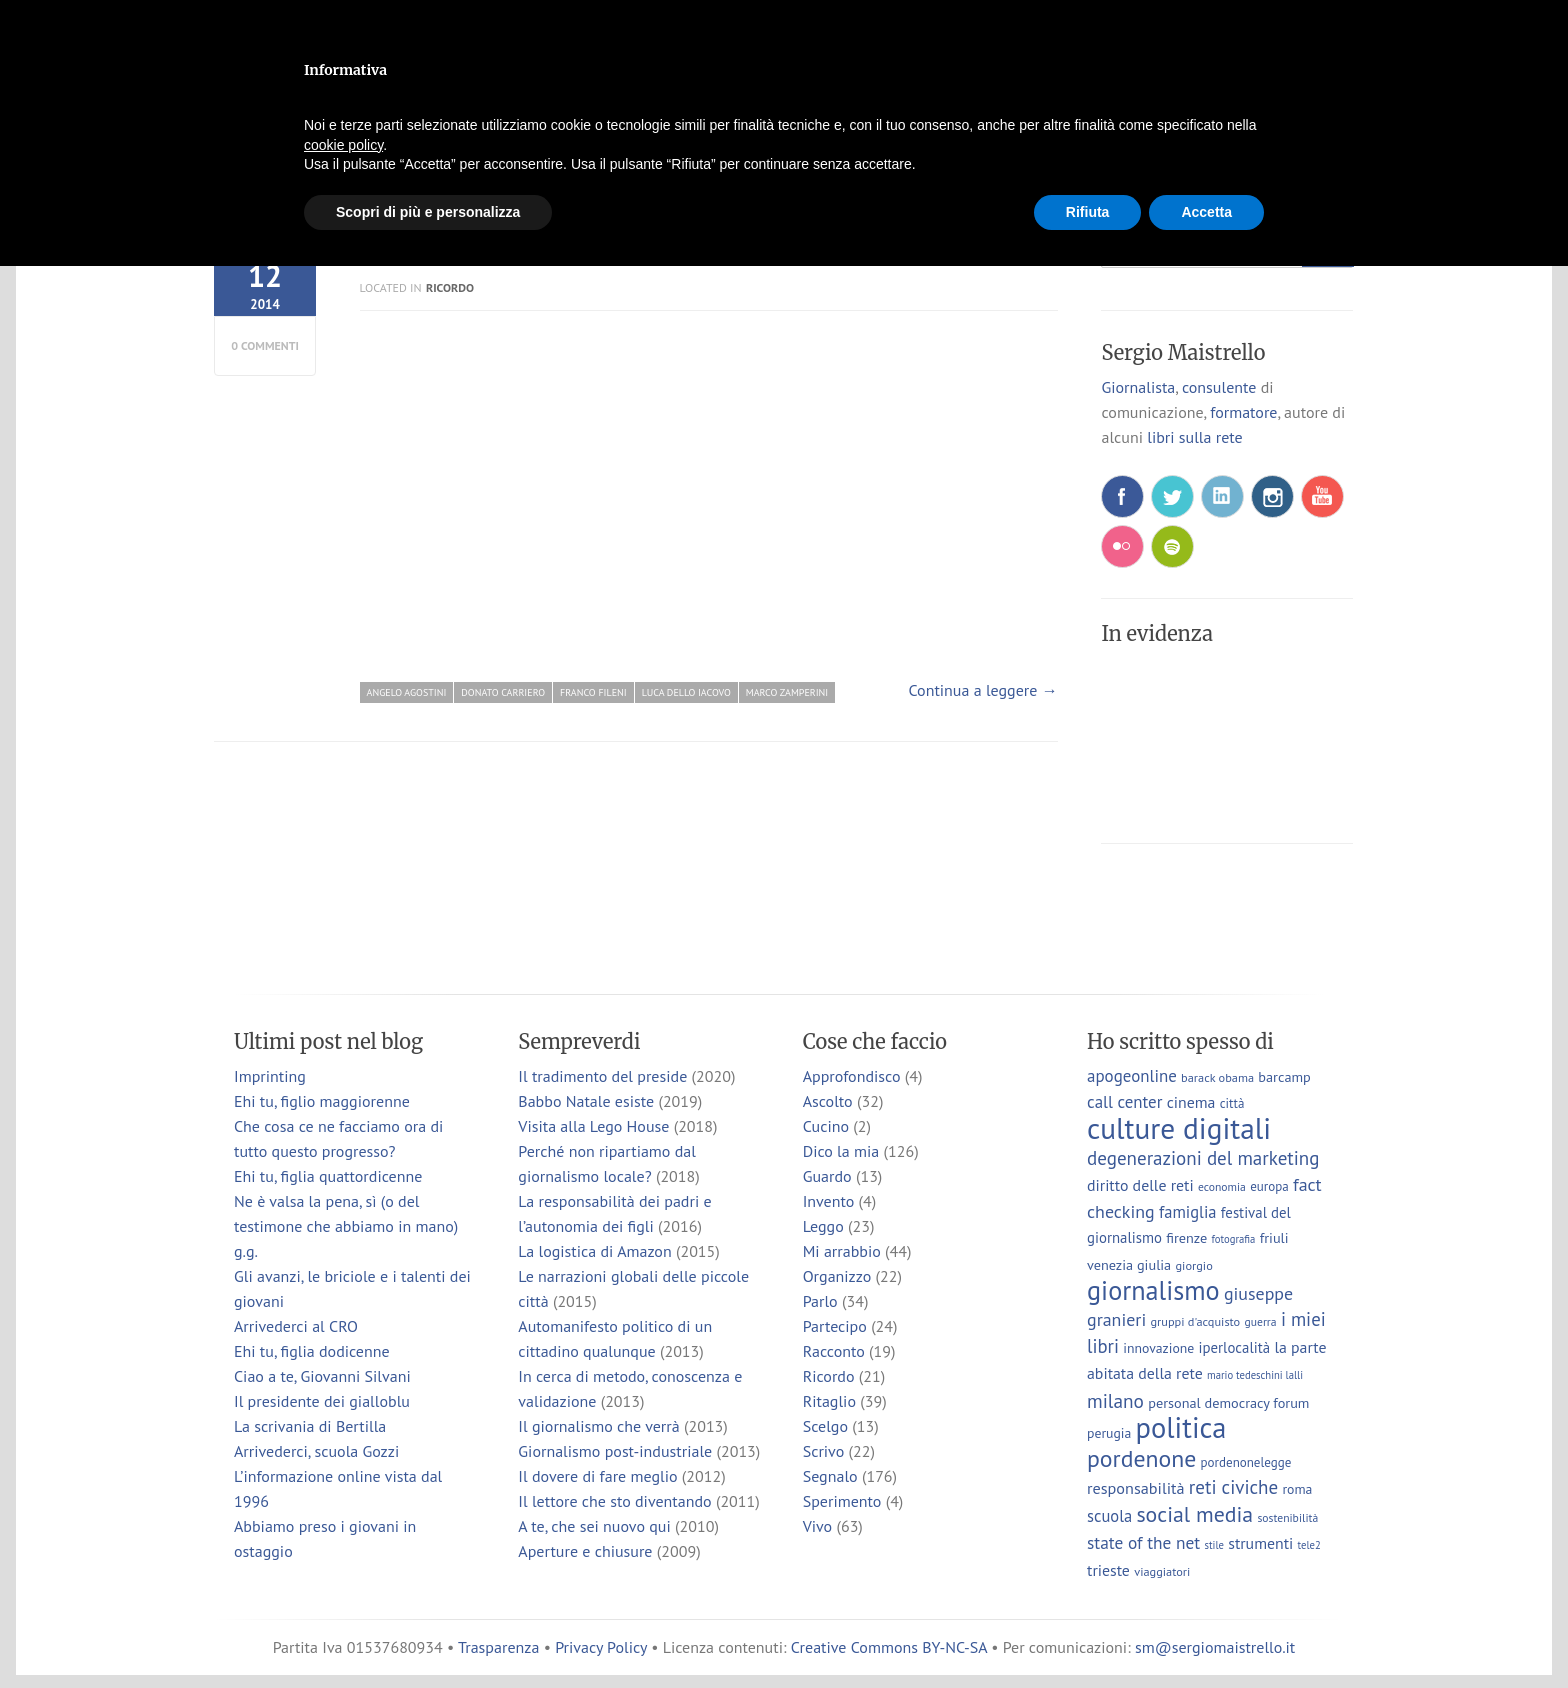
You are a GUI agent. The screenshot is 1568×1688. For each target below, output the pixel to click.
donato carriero (503, 692)
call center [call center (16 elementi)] (1124, 1102)
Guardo (827, 1176)
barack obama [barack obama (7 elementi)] (1217, 1077)
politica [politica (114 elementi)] (1181, 1427)
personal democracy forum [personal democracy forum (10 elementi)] (1228, 1402)
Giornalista (1138, 387)
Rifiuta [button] (1088, 212)
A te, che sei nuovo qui (594, 1526)
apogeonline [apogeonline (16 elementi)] (1132, 1076)
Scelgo (825, 1426)
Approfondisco (852, 1076)
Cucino (826, 1126)
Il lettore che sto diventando (614, 1501)
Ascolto (828, 1101)
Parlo (820, 1301)
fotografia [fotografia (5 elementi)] (1234, 1239)
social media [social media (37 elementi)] (1194, 1514)
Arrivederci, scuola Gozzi (316, 1451)
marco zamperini (787, 692)
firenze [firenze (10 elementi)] (1186, 1237)
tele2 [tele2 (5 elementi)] (1309, 1545)
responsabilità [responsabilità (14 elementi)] (1136, 1487)
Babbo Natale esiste (586, 1101)
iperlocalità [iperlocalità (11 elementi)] (1235, 1347)
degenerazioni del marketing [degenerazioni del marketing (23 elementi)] (1203, 1158)
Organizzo (837, 1276)
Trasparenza (498, 1647)
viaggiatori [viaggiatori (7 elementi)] (1162, 1571)
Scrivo (824, 1451)
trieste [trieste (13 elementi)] (1108, 1570)
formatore (1243, 412)
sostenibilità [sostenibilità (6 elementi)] (1287, 1517)
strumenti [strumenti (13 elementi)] (1260, 1543)
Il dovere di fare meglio (597, 1476)
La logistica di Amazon (594, 1251)
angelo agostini (407, 692)
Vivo (818, 1526)
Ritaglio (829, 1401)
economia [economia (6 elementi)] (1222, 1186)
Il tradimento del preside (602, 1076)
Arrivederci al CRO (296, 1326)
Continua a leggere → (983, 690)
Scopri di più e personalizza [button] (428, 212)
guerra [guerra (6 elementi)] (1261, 1321)
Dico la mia (841, 1151)
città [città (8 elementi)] (1232, 1103)
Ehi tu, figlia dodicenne (312, 1351)
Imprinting (270, 1076)
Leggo (823, 1226)
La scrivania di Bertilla (310, 1426)
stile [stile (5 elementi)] (1213, 1545)
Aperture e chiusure (585, 1551)
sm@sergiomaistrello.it (1215, 1647)
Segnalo (830, 1476)
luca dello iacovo (686, 692)
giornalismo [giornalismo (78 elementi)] (1153, 1290)
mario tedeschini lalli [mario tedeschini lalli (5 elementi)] (1255, 1375)
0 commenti (265, 345)
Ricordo (450, 287)
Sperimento (842, 1501)
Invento (829, 1201)
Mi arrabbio (842, 1251)
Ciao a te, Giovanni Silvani (322, 1376)
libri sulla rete (1194, 437)
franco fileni (593, 692)
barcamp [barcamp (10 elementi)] (1284, 1076)
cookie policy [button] (343, 145)
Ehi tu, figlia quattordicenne (328, 1176)
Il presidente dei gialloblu (322, 1401)
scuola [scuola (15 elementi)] (1109, 1516)
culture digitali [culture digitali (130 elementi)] (1179, 1128)
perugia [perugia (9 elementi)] (1109, 1433)
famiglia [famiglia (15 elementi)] (1188, 1212)
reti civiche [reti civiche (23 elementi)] (1233, 1487)
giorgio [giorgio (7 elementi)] (1193, 1265)
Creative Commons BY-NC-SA (889, 1647)
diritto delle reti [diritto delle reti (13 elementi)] (1140, 1185)
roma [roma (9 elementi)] (1297, 1489)
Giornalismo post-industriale (615, 1451)
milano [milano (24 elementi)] (1115, 1400)
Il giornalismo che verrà (598, 1426)
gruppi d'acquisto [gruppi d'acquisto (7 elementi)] (1195, 1321)
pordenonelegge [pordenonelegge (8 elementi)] (1246, 1462)
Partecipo (835, 1326)
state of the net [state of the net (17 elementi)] (1143, 1542)
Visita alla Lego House (593, 1126)
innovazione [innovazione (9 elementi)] (1158, 1348)
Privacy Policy (601, 1647)
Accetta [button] (1206, 212)
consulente (1219, 387)
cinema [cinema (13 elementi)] (1191, 1102)
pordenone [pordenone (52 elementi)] (1141, 1458)
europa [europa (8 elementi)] (1269, 1186)
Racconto (834, 1351)
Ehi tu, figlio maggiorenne (322, 1101)
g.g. (246, 1251)
